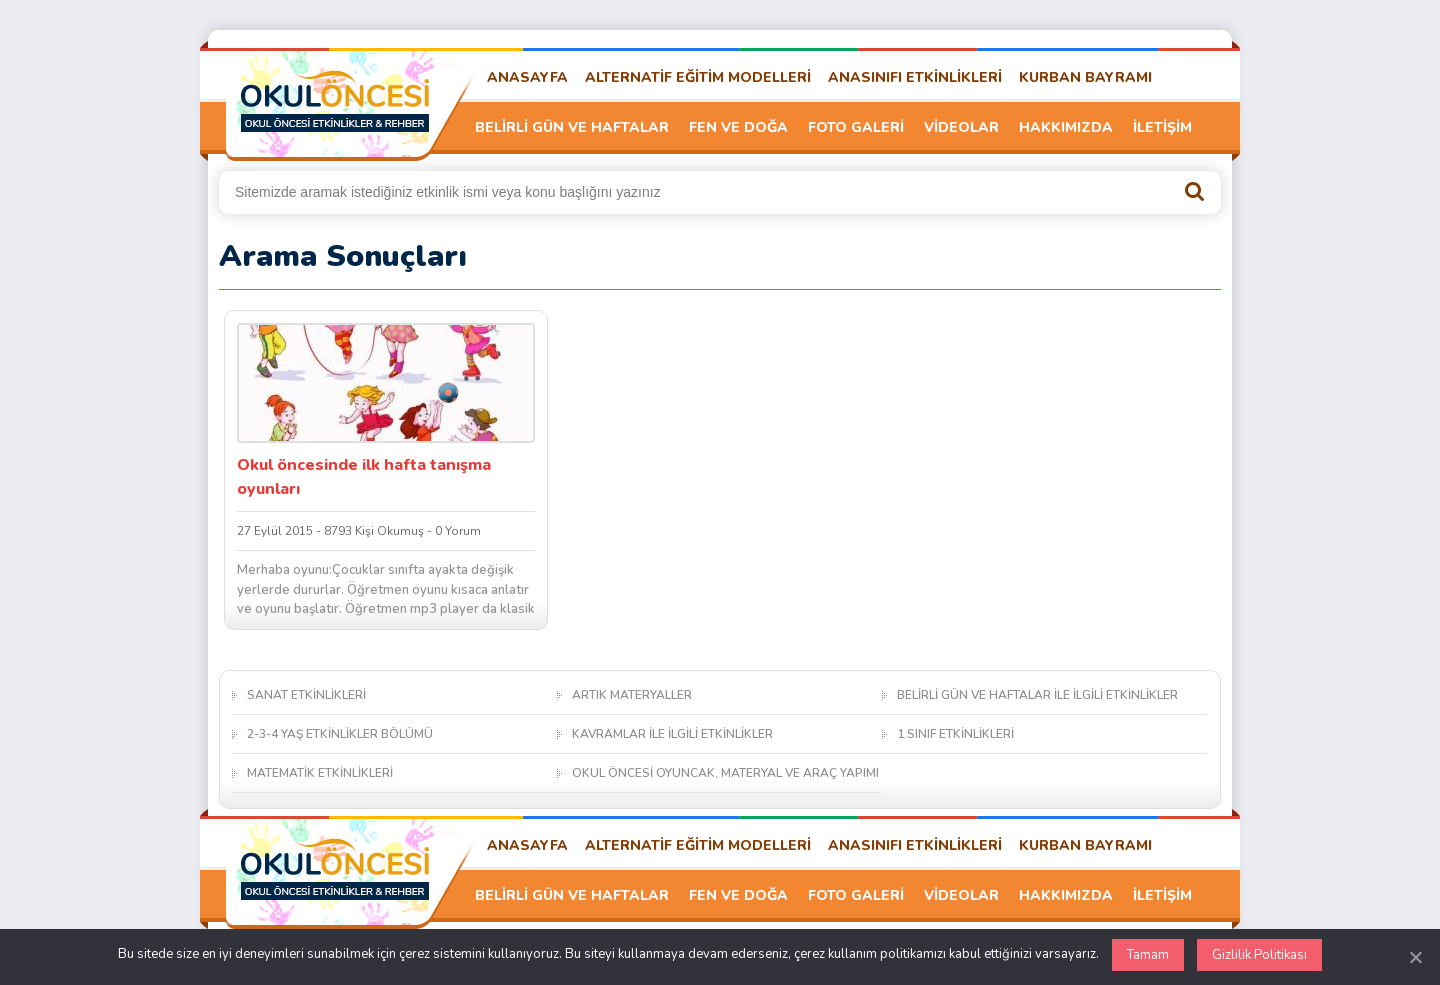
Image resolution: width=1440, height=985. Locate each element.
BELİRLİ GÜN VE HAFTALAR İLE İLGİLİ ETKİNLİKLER (1037, 695)
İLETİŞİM (1162, 127)
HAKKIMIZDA (1066, 127)
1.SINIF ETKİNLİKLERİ (955, 734)
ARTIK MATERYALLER (632, 695)
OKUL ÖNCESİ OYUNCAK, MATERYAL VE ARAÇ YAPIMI (725, 773)
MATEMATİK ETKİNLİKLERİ (320, 773)
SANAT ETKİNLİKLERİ (306, 695)
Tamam (1148, 955)
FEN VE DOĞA (738, 127)
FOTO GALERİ (856, 127)
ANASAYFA (527, 77)
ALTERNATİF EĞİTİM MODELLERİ (698, 77)
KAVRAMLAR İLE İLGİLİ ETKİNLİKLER (672, 734)
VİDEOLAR (961, 127)
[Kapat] (1415, 957)
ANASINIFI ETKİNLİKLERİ (915, 77)
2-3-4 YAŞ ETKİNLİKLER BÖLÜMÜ (340, 734)
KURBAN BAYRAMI (1085, 77)
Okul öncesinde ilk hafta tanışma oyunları (364, 477)
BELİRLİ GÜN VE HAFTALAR (572, 127)
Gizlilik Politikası (1259, 955)
